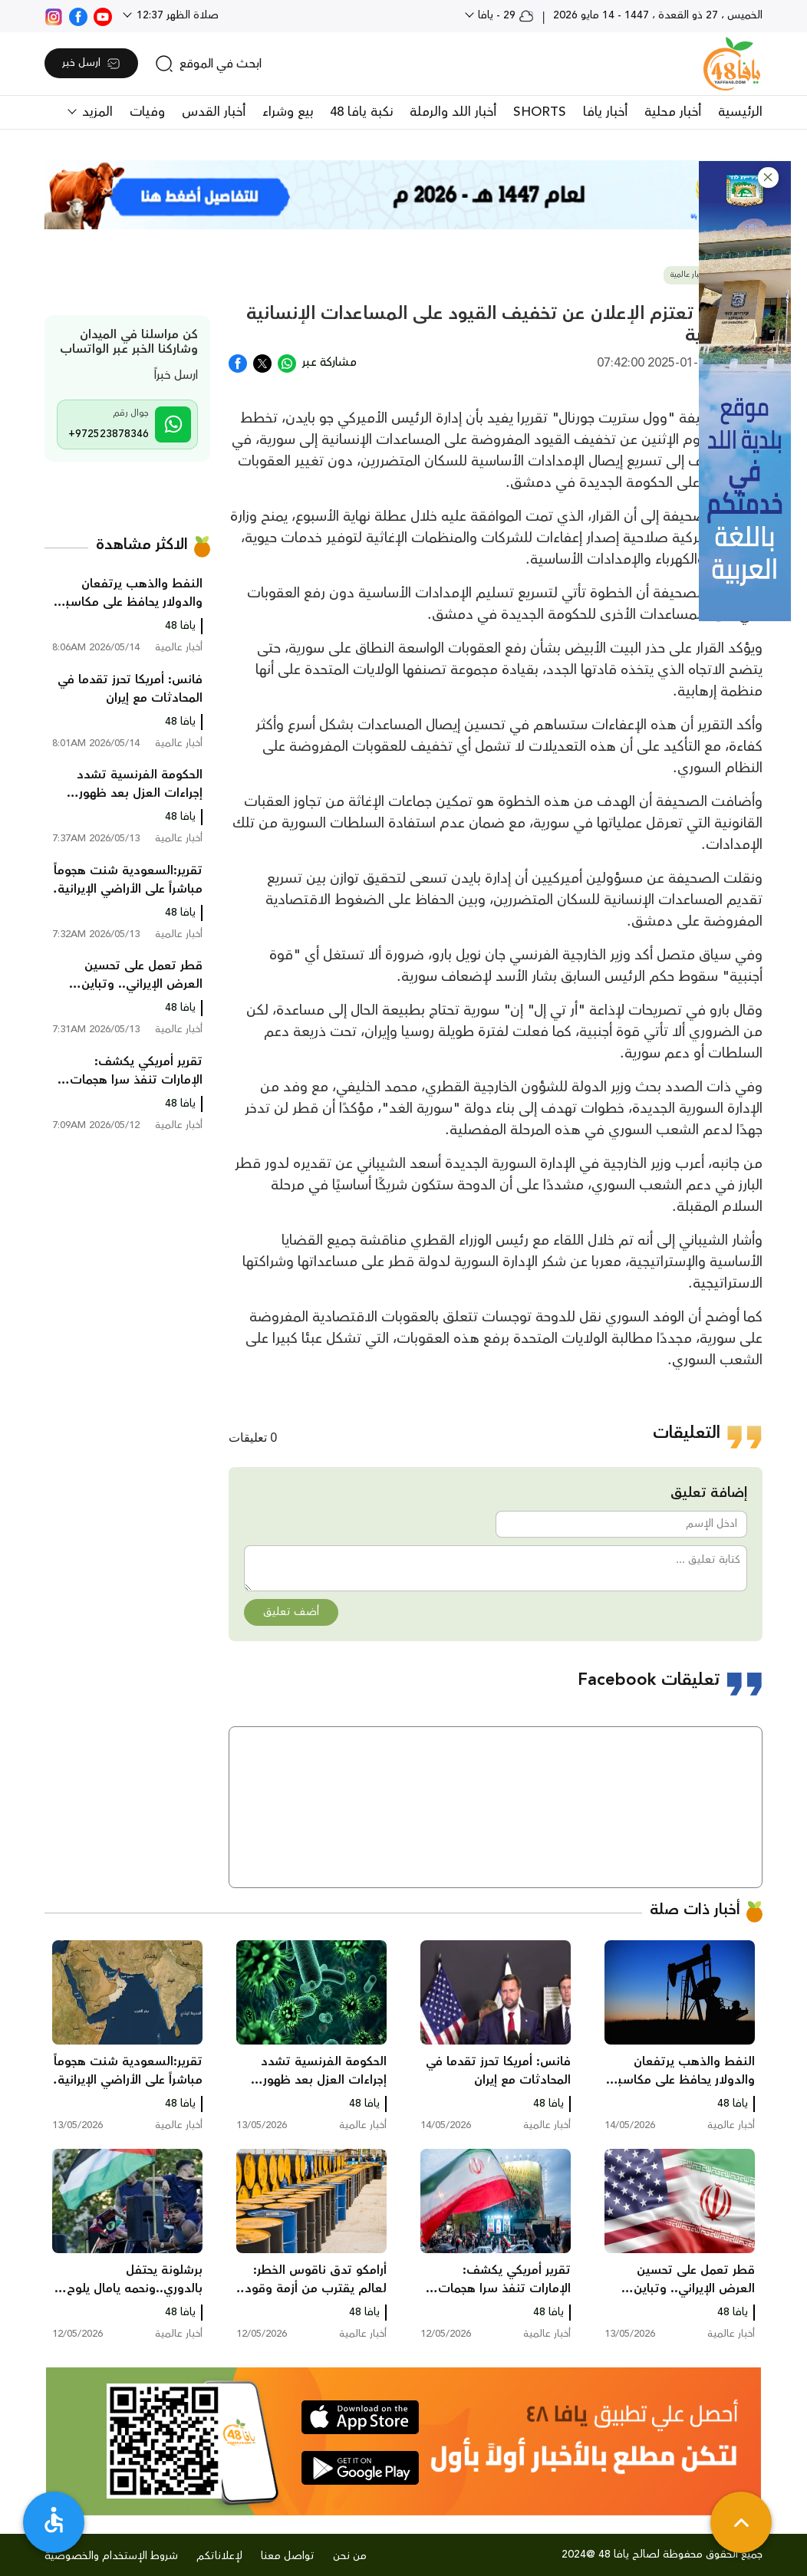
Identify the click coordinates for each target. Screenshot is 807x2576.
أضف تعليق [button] (291, 1612)
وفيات (147, 112)
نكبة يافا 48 (361, 112)
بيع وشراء (287, 112)
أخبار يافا (605, 112)
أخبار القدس (213, 112)
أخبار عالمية (687, 275)
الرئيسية (740, 112)
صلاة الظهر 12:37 (176, 15)
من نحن (350, 2556)
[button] (768, 177)
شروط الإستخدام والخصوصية (111, 2556)
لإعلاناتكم (219, 2556)
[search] (208, 64)
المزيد (95, 112)
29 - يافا (504, 15)
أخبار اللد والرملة (453, 112)
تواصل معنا (288, 2556)
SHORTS (539, 112)
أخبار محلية (672, 112)
